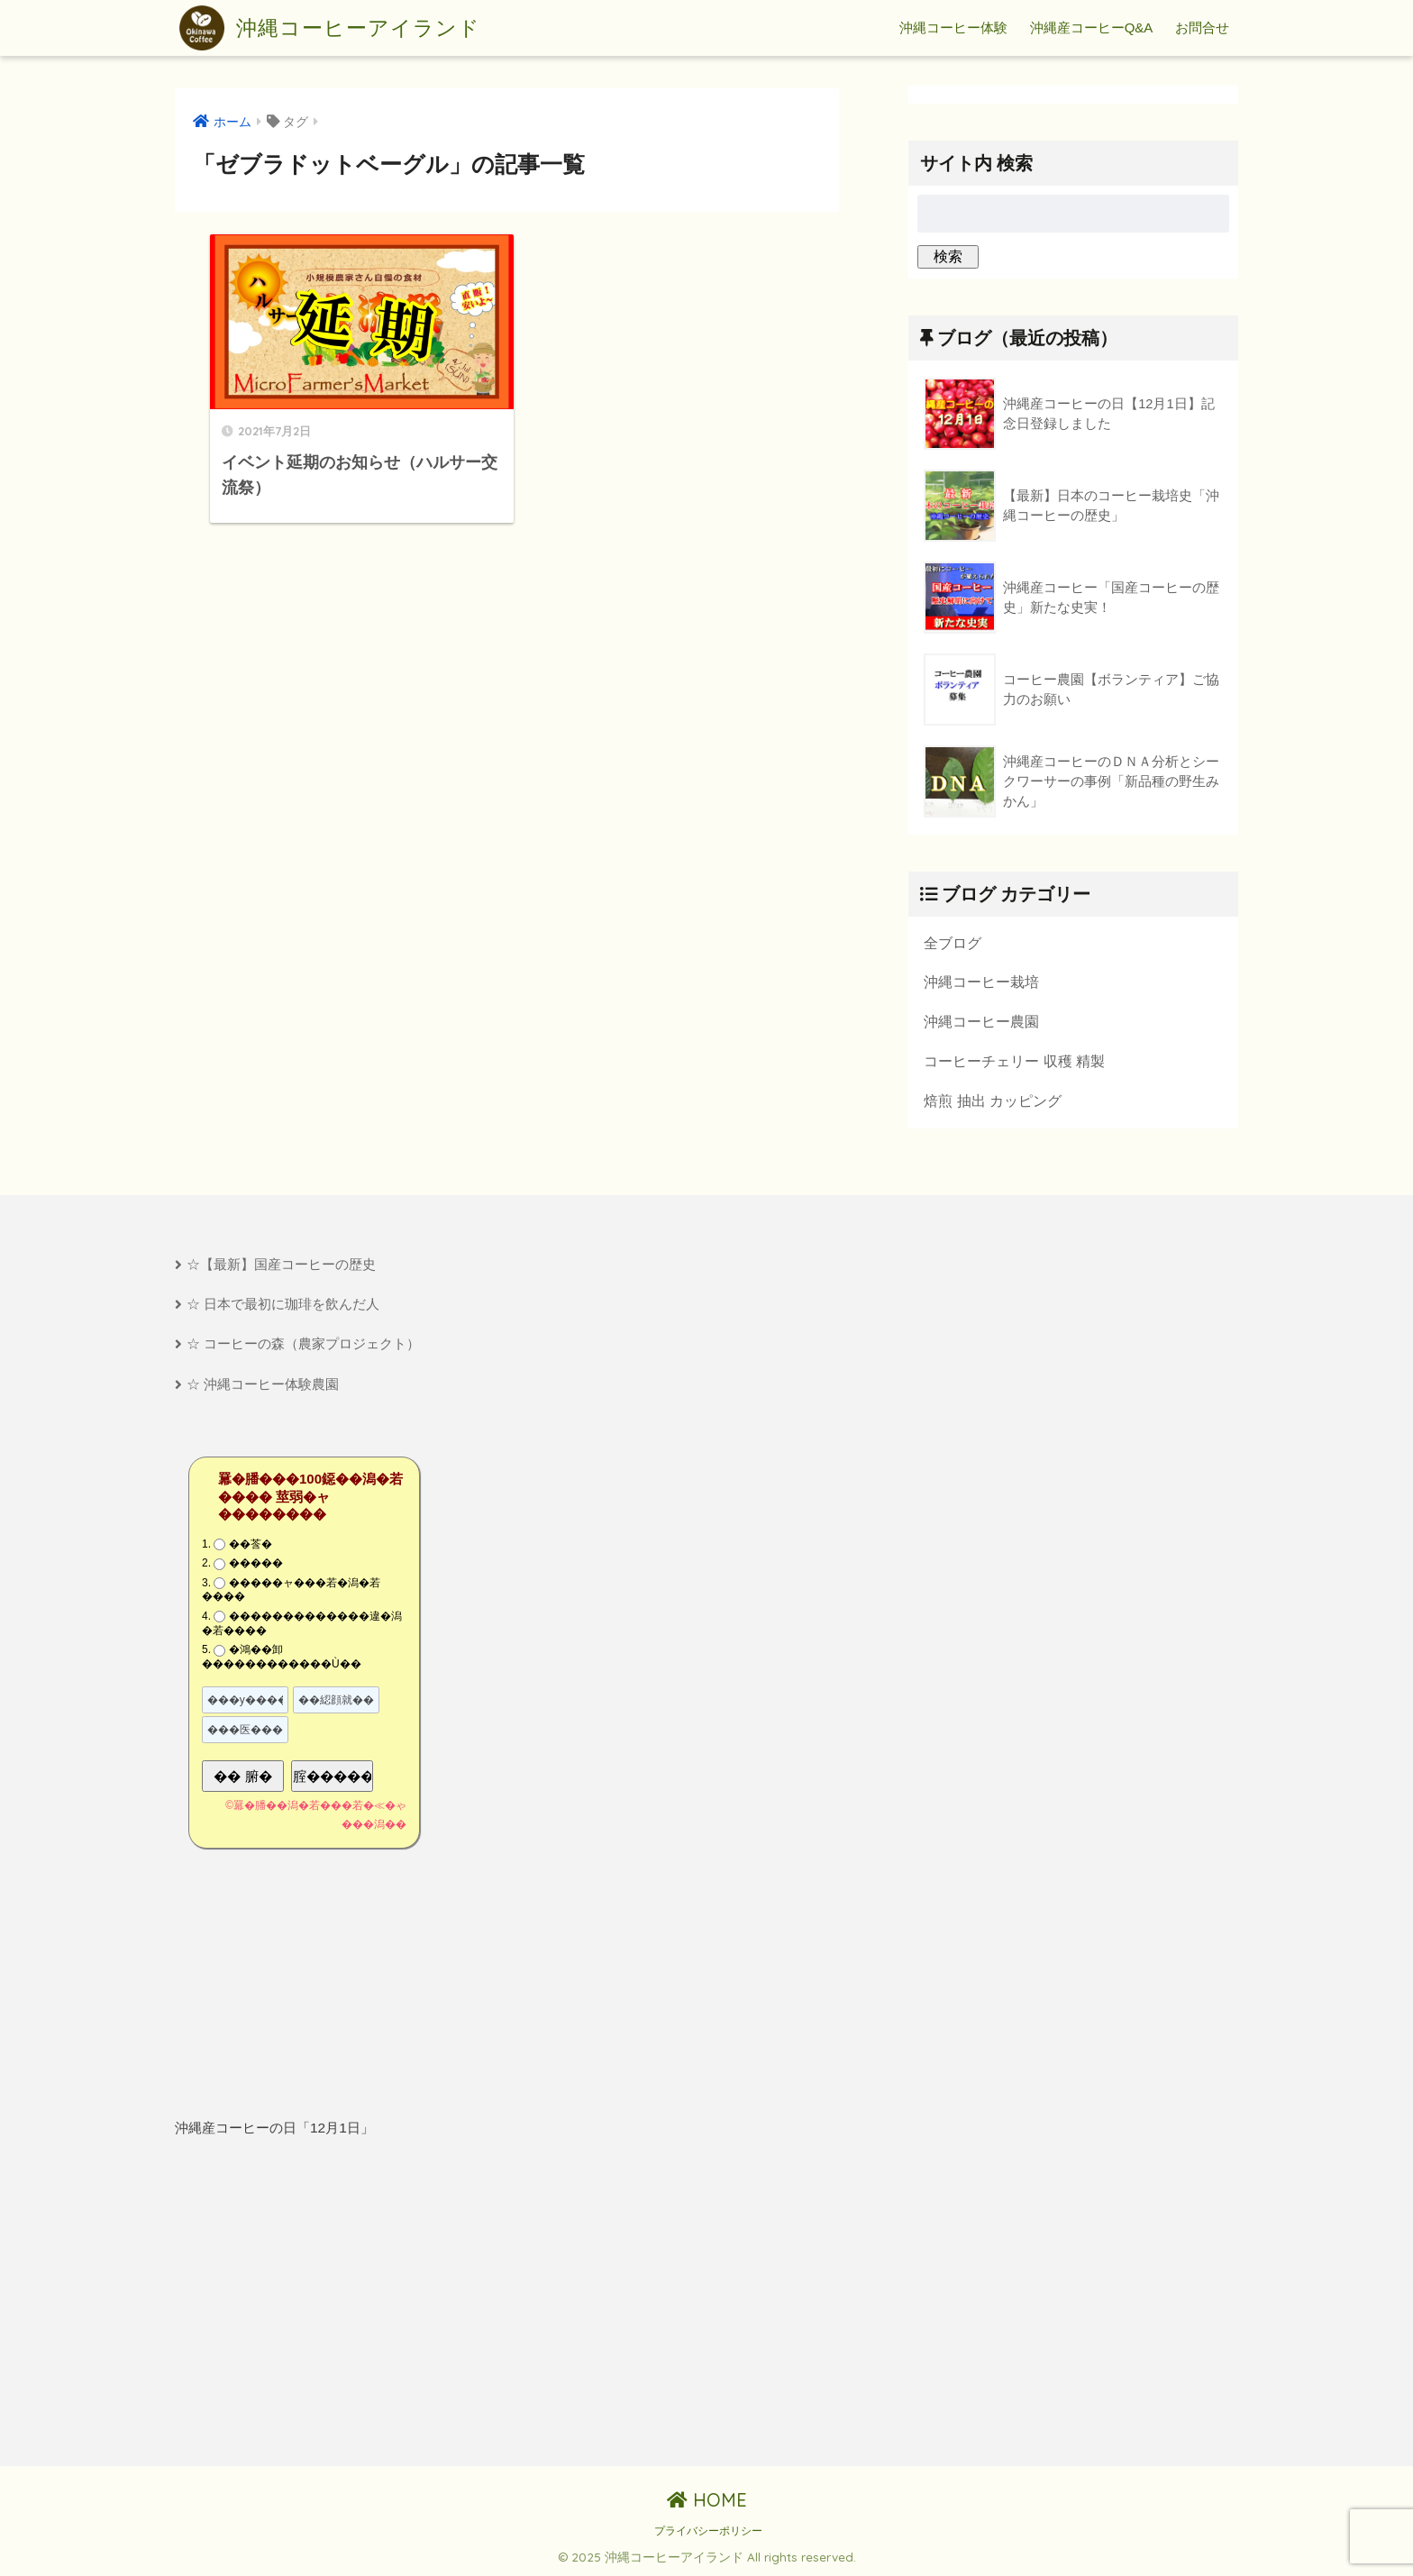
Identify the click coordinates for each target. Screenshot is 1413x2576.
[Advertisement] (334, 2303)
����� (256, 1563)
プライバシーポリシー (708, 2531)
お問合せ (1202, 27)
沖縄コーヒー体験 (953, 27)
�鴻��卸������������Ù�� (281, 1656)
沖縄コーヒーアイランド (329, 28)
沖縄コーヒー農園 (981, 1021)
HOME (707, 2500)
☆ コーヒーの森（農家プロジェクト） (303, 1343)
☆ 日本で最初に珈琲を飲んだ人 (283, 1303)
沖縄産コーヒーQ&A (1091, 27)
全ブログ (952, 943)
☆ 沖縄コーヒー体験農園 (263, 1384)
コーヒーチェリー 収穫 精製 (1014, 1061)
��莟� (250, 1544)
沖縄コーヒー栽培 (981, 981)
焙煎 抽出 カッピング (993, 1100)
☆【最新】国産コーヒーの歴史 (281, 1264)
